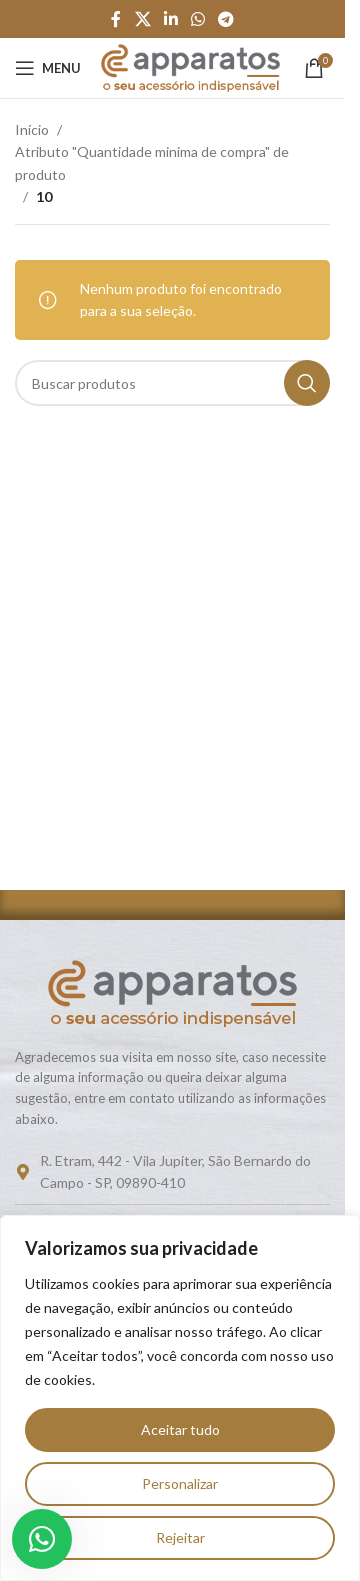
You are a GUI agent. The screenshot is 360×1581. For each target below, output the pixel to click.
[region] (180, 1398)
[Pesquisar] (172, 383)
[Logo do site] (190, 66)
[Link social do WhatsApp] (198, 19)
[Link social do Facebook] (116, 19)
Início (32, 129)
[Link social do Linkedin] (170, 19)
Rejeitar (180, 1537)
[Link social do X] (142, 19)
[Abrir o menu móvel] (48, 68)
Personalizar (180, 1483)
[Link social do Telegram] (226, 19)
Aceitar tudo (180, 1429)
